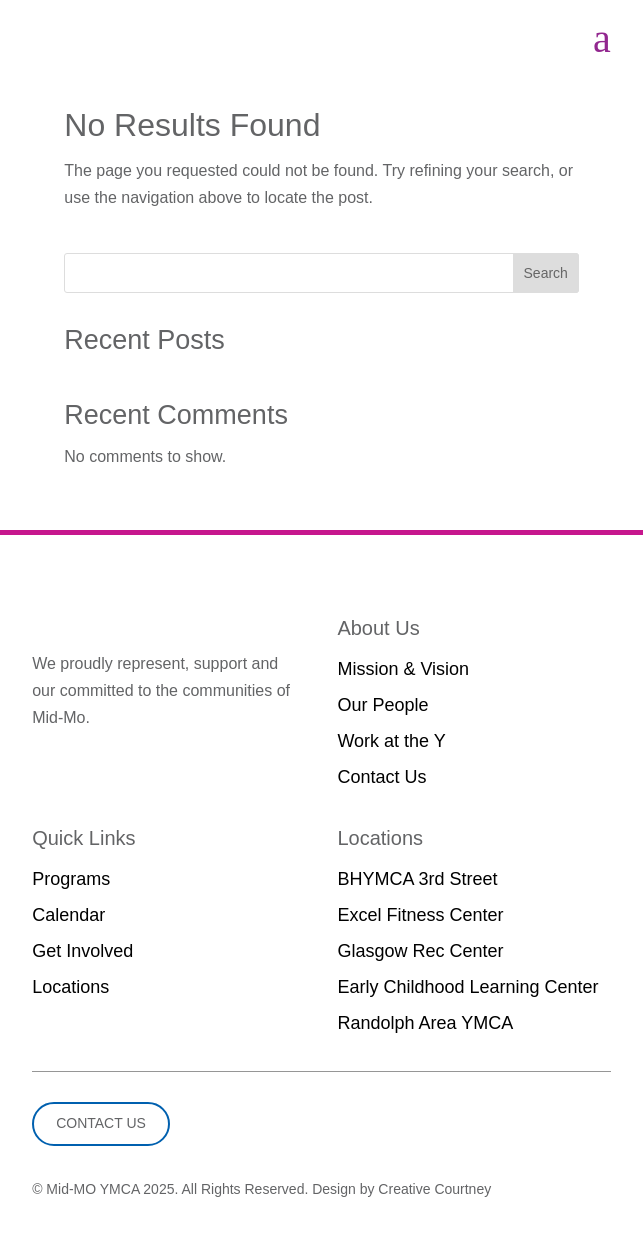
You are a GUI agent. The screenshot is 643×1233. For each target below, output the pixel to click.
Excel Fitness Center (420, 915)
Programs (71, 879)
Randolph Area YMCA (425, 1023)
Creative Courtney (434, 1189)
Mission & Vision (403, 669)
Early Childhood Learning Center (467, 987)
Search (546, 273)
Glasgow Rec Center (420, 951)
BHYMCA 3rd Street (417, 879)
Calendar (68, 915)
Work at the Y (391, 741)
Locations (70, 987)
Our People (382, 705)
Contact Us (381, 777)
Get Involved (82, 951)
